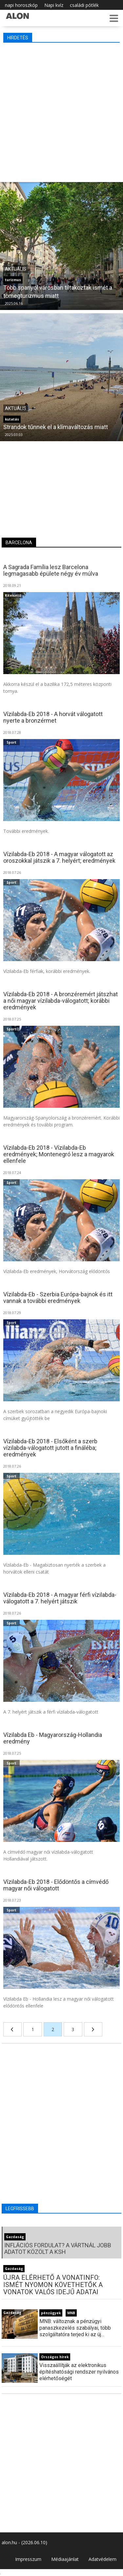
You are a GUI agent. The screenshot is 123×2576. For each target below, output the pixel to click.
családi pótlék (84, 5)
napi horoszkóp (21, 5)
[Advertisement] (61, 110)
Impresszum (28, 2559)
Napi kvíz (53, 5)
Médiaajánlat (65, 2559)
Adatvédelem (102, 2559)
